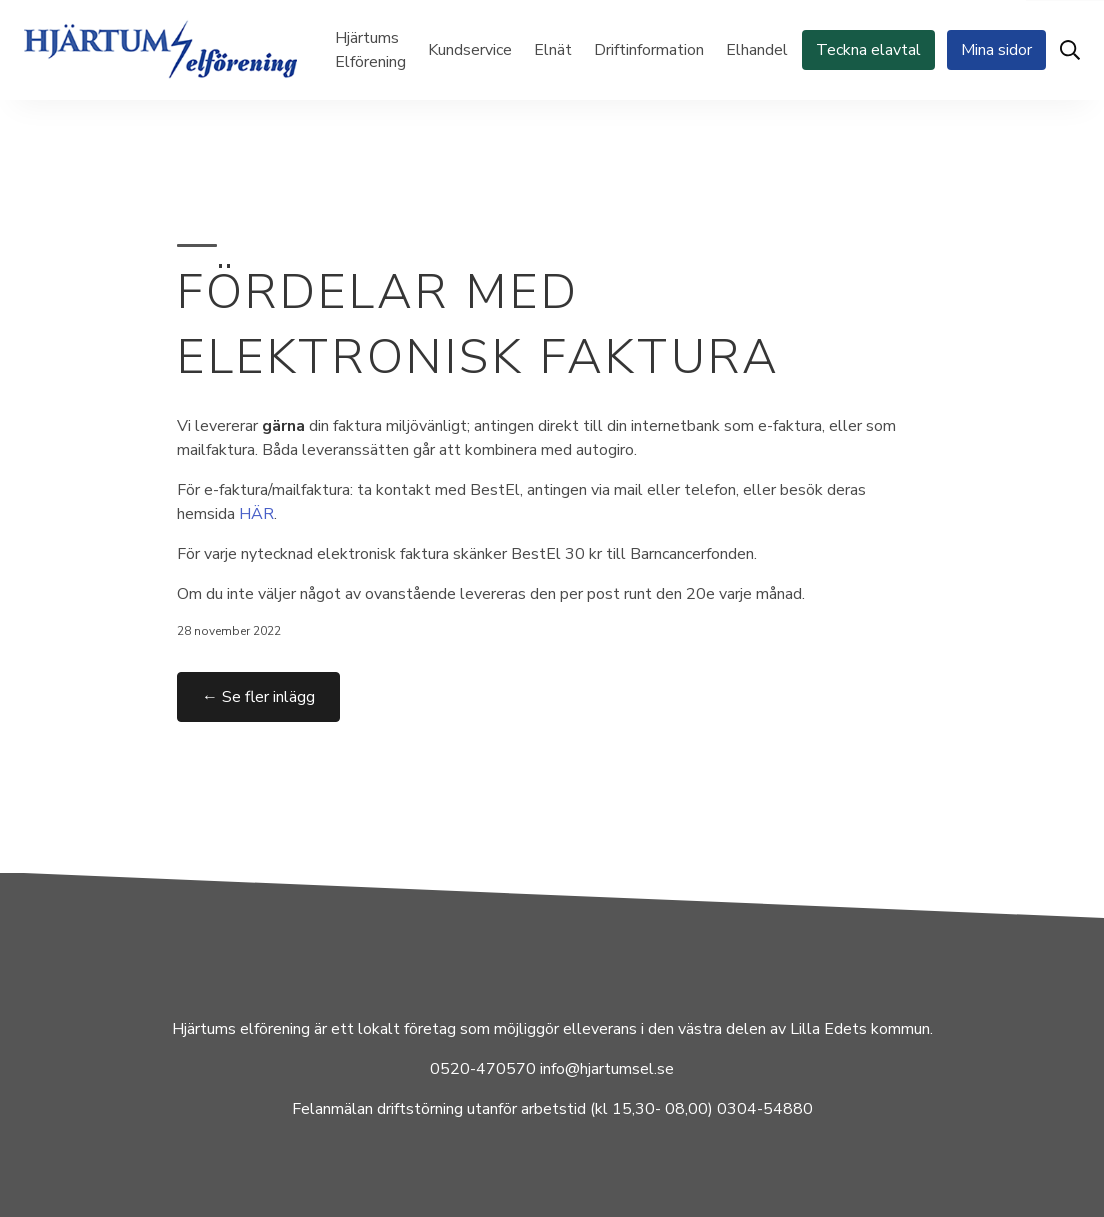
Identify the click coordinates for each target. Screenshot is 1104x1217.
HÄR (256, 514)
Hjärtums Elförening (370, 50)
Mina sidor (996, 50)
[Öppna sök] (1070, 50)
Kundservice (470, 50)
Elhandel (757, 50)
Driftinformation (649, 50)
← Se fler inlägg (258, 697)
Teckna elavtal (868, 50)
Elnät (553, 50)
